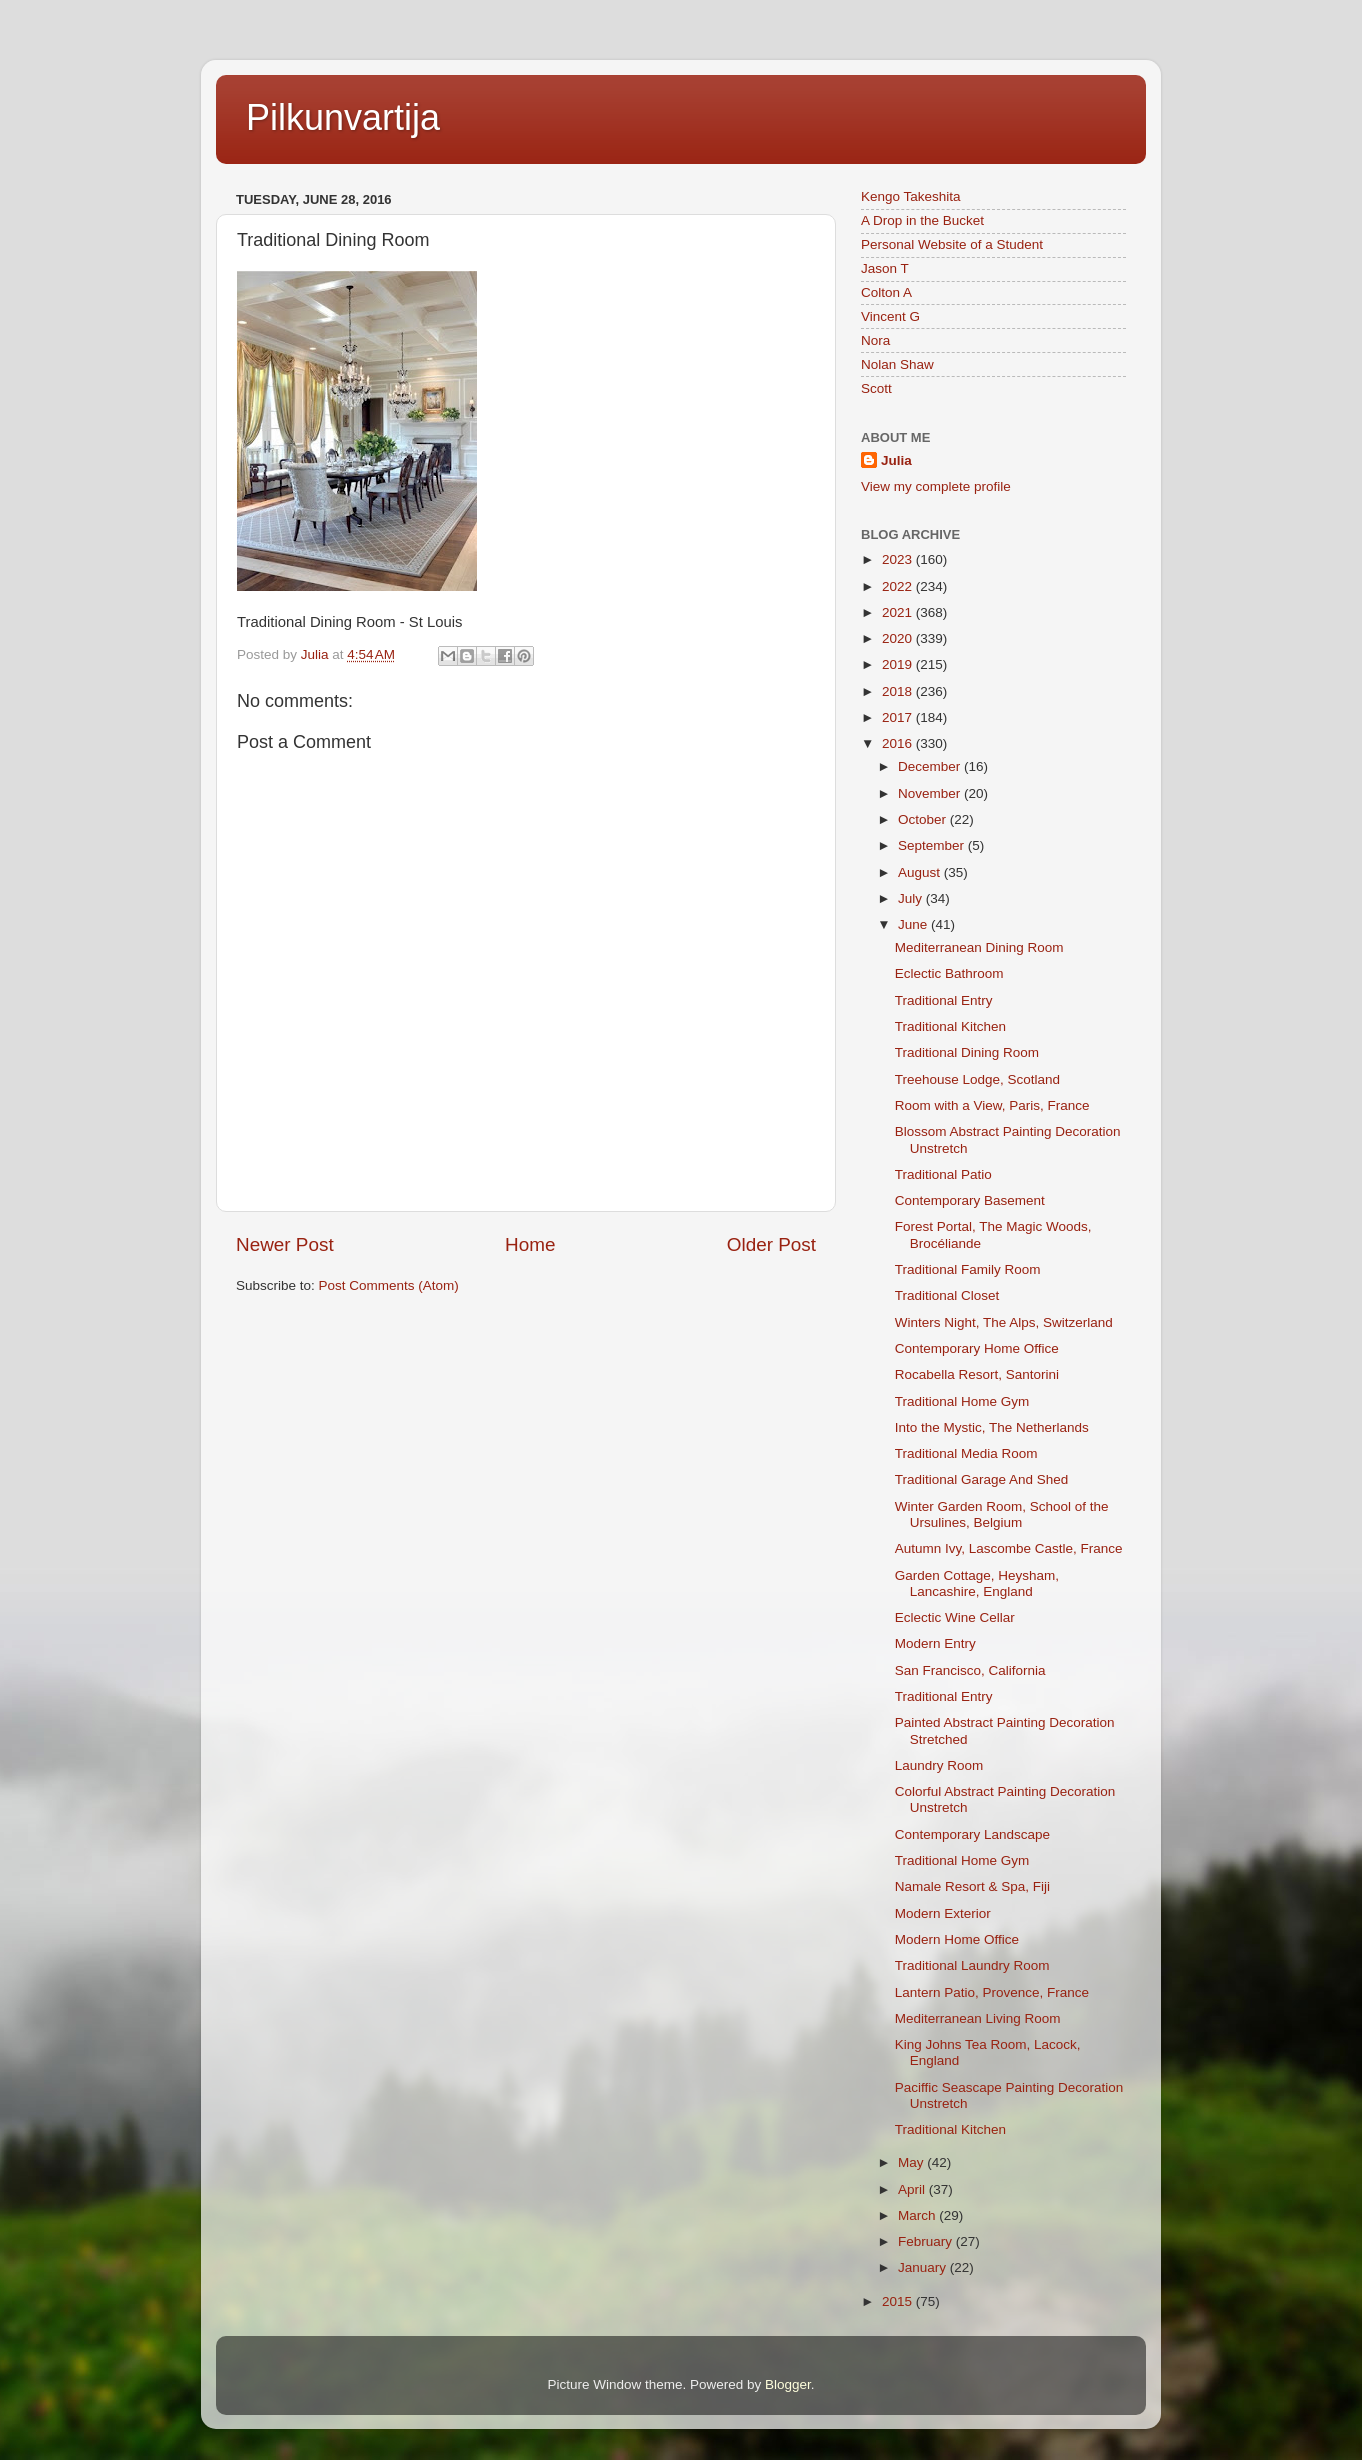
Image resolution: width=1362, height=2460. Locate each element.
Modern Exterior (943, 1913)
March (918, 2215)
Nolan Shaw (897, 364)
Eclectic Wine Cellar (955, 1617)
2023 (899, 559)
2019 (899, 664)
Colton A (886, 292)
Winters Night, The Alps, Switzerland (1004, 1322)
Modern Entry (935, 1643)
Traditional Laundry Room (972, 1965)
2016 (899, 743)
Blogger (788, 2384)
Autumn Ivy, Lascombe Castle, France (1009, 1548)
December (931, 766)
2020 (899, 638)
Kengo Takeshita (911, 196)
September (933, 845)
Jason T (885, 268)
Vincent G (890, 316)
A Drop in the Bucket (922, 220)
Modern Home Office (957, 1939)
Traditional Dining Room (967, 1052)
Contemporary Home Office (977, 1348)
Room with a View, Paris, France (992, 1105)
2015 (899, 2301)
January (924, 2267)
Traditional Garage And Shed (982, 1479)
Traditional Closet (947, 1295)
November (931, 793)
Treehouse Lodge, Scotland (977, 1079)
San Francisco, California (970, 1670)
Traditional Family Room (968, 1269)
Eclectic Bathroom (949, 973)
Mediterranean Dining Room (979, 947)
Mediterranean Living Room (978, 2018)
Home (530, 1244)
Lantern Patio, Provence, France (992, 1992)
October (924, 819)
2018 (899, 691)
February (927, 2241)
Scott (876, 388)
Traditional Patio (943, 1174)
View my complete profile (936, 486)
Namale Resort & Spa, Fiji (972, 1886)
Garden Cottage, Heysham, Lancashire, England (977, 1583)
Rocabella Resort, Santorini (977, 1374)
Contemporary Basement (970, 1200)
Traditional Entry (944, 1000)
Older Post (771, 1244)
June (914, 924)
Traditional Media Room (966, 1453)
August (921, 872)
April (913, 2189)
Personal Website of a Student (952, 244)
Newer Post (285, 1244)
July (912, 898)
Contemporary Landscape (972, 1834)
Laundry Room (939, 1765)
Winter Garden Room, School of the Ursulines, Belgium (1002, 1514)
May (912, 2162)
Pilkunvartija (343, 117)
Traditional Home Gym (962, 1401)
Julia (896, 460)
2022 (899, 586)
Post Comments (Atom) (389, 1285)
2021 (899, 612)
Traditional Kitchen (950, 1026)
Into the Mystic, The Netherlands (992, 1427)
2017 (899, 717)
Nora (875, 340)
